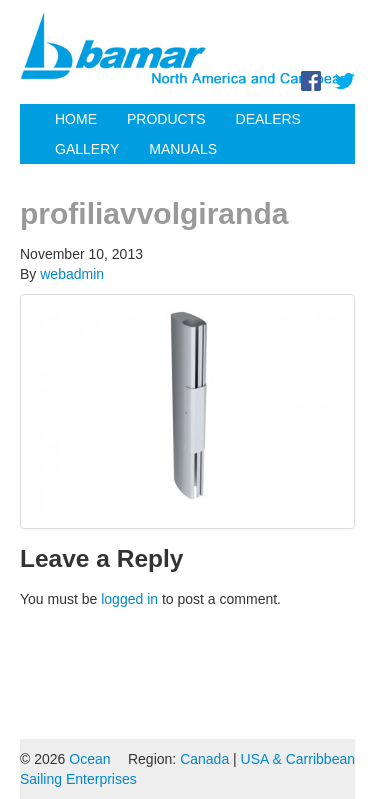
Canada (204, 759)
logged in (129, 599)
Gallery (87, 149)
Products (166, 119)
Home (76, 119)
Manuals (183, 149)
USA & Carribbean (298, 759)
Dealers (268, 119)
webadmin (72, 274)
